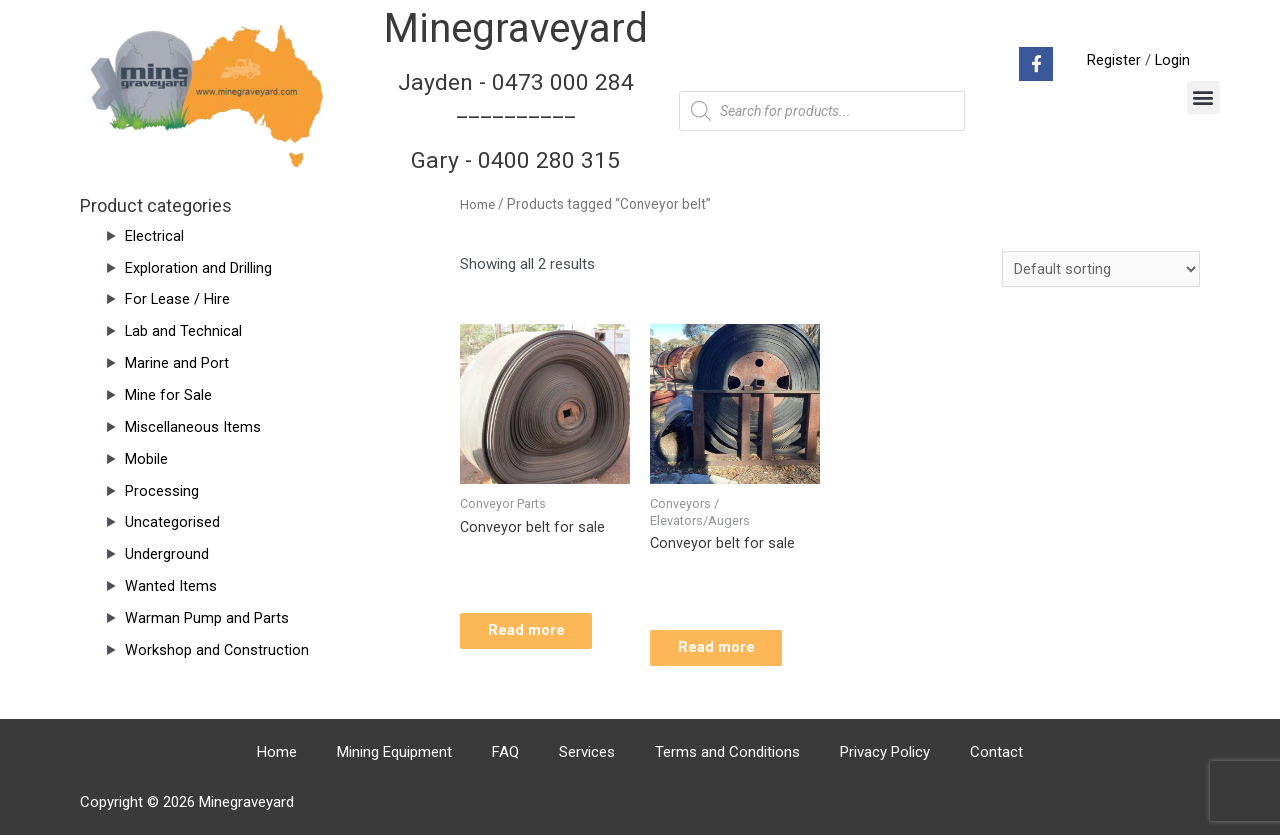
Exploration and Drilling (198, 268)
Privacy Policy (885, 752)
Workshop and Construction (217, 650)
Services (587, 752)
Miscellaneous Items (193, 427)
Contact (996, 752)
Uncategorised (172, 522)
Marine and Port (177, 363)
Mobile (146, 459)
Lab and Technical (184, 331)
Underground (167, 554)
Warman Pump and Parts (207, 618)
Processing (162, 491)
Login (1172, 60)
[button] (1203, 97)
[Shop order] (1100, 269)
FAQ (505, 752)
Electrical (154, 236)
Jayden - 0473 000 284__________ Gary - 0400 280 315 (516, 121)
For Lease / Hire (178, 299)
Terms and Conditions (727, 752)
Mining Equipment (394, 752)
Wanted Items (171, 586)
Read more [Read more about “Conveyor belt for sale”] (538, 635)
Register (1113, 60)
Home (478, 204)
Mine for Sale (168, 395)
